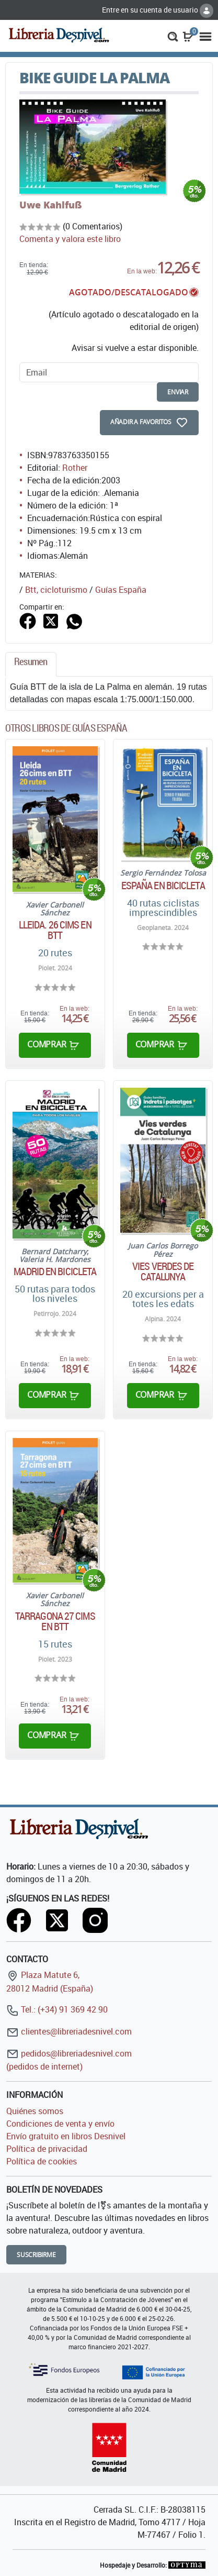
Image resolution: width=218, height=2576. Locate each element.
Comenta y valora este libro (70, 239)
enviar (177, 392)
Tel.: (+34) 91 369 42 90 (57, 2009)
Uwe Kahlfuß (50, 205)
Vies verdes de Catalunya (162, 1271)
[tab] (30, 664)
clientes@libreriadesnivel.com (69, 2031)
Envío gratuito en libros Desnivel (65, 2136)
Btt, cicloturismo (56, 589)
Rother (74, 467)
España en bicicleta (163, 885)
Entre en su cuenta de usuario (157, 10)
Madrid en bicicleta (55, 1271)
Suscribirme (36, 2254)
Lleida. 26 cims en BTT (55, 930)
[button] (172, 35)
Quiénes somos (34, 2111)
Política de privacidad (46, 2148)
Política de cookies (41, 2161)
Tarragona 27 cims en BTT (55, 1621)
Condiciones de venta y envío (60, 2123)
